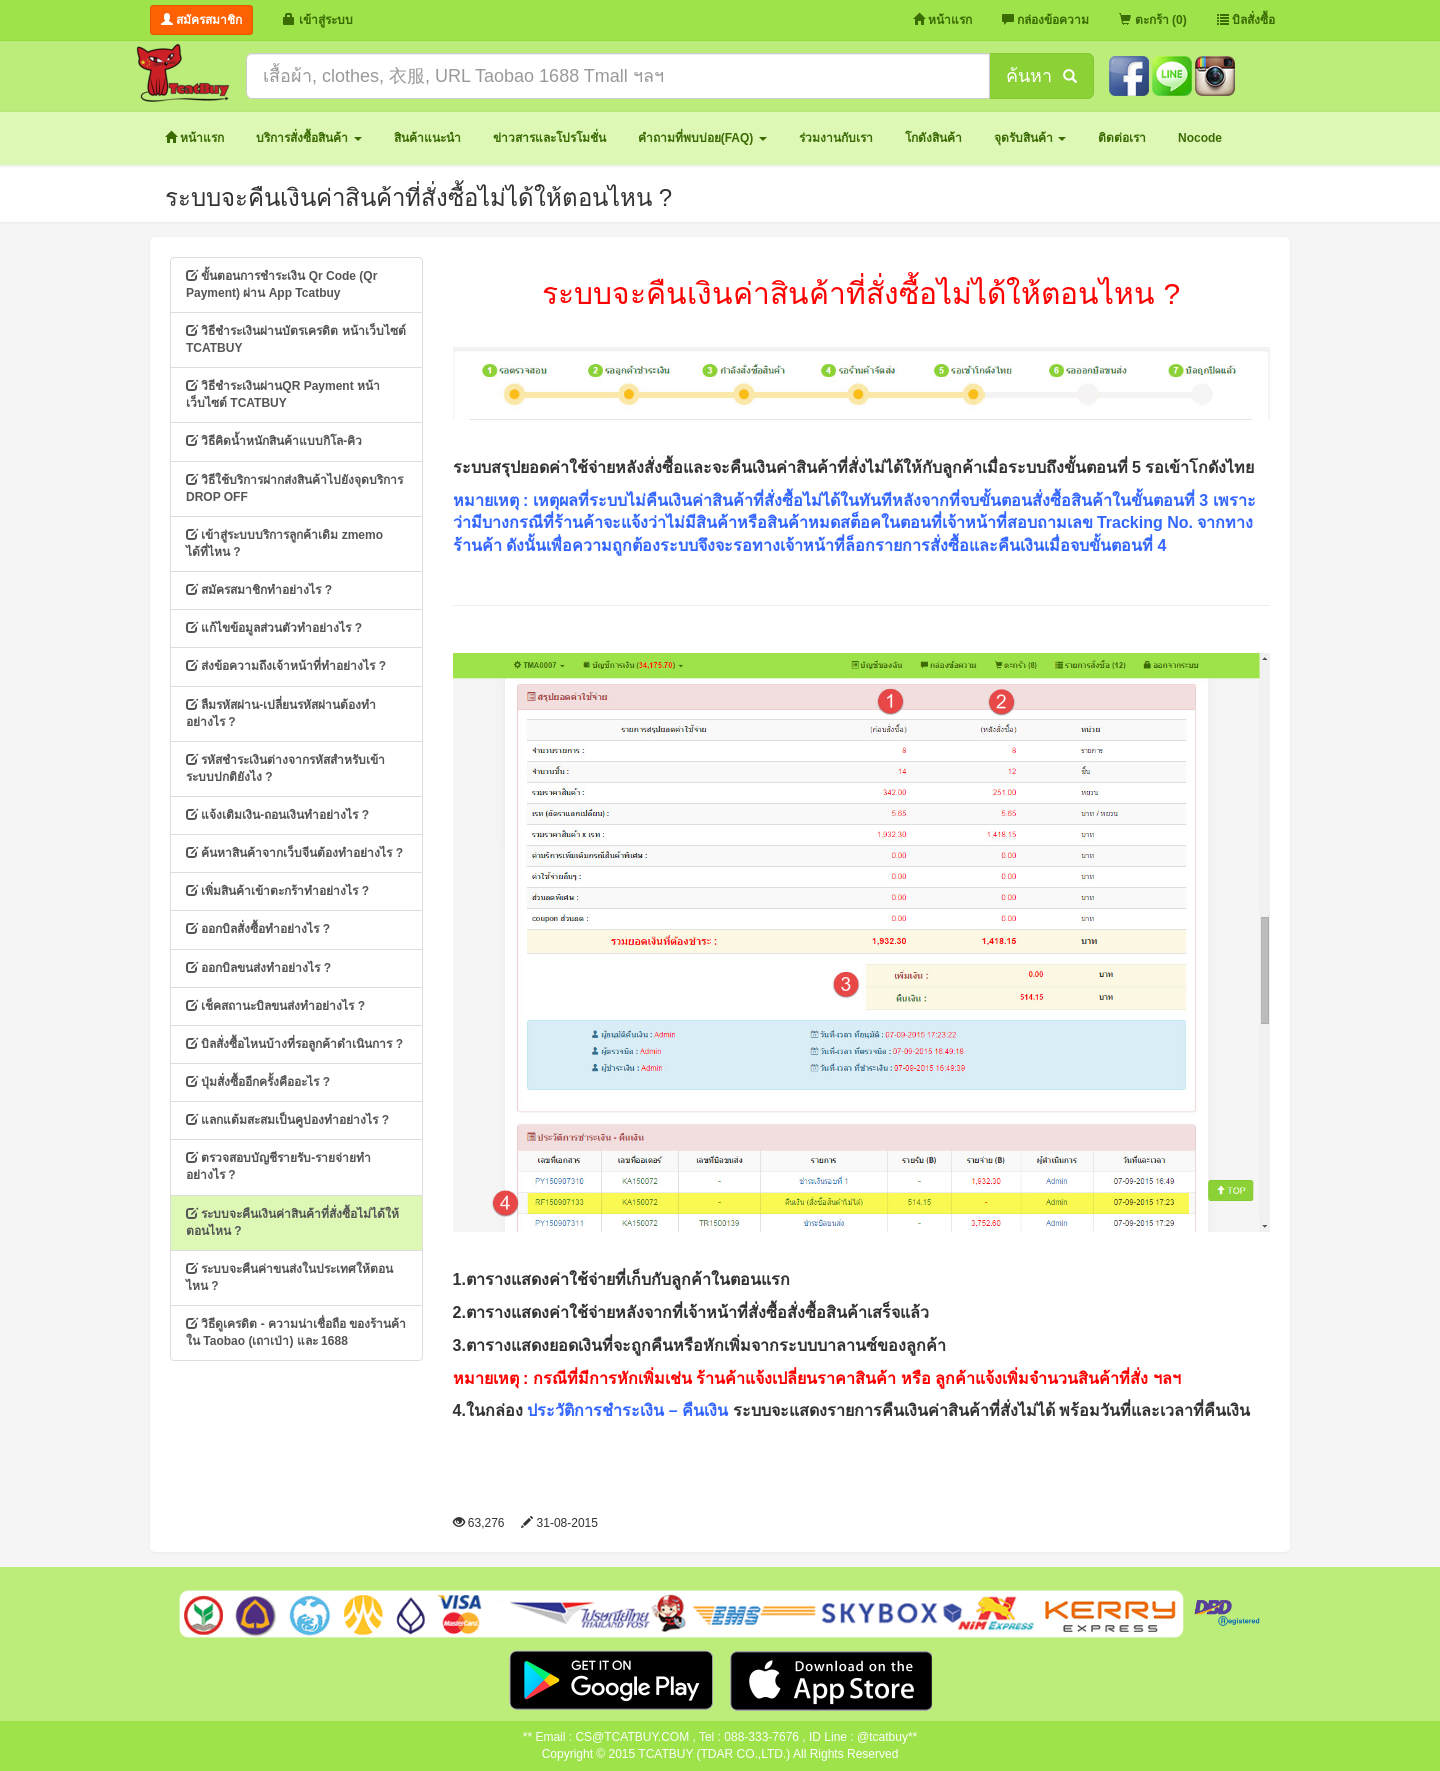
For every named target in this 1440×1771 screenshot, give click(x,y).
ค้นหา (1041, 76)
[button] (308, 138)
